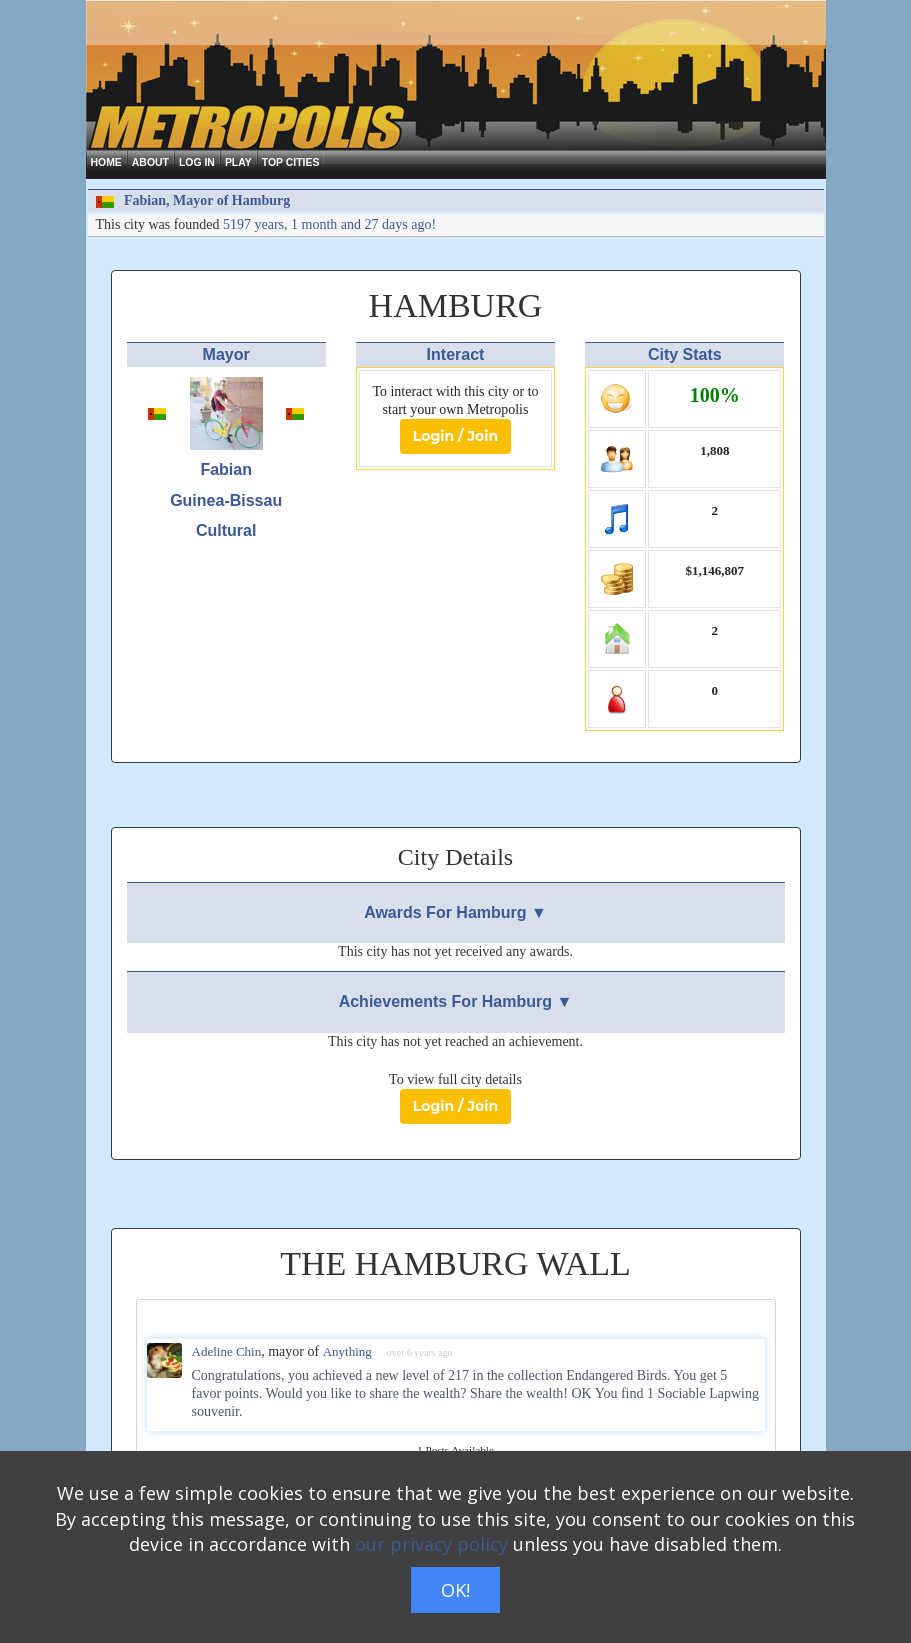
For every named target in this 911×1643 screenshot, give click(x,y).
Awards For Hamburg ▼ (455, 912)
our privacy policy (431, 1544)
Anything (347, 1351)
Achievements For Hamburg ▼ (456, 1001)
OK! (455, 1590)
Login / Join (455, 436)
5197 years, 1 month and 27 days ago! (329, 224)
